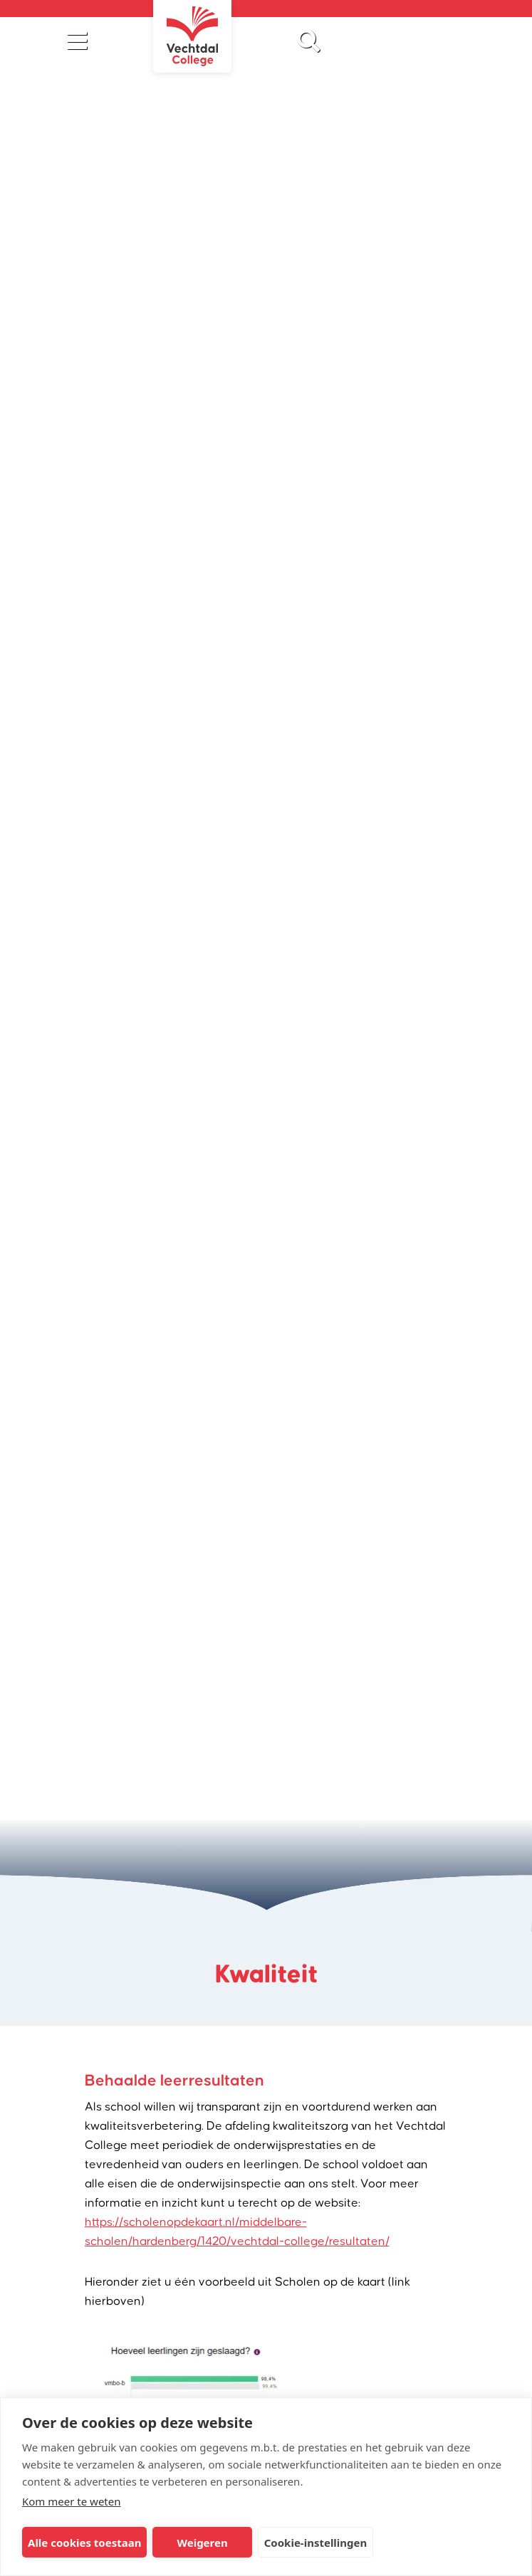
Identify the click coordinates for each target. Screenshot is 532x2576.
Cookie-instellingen (315, 2542)
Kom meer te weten (71, 2501)
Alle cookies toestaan (84, 2542)
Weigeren (202, 2542)
